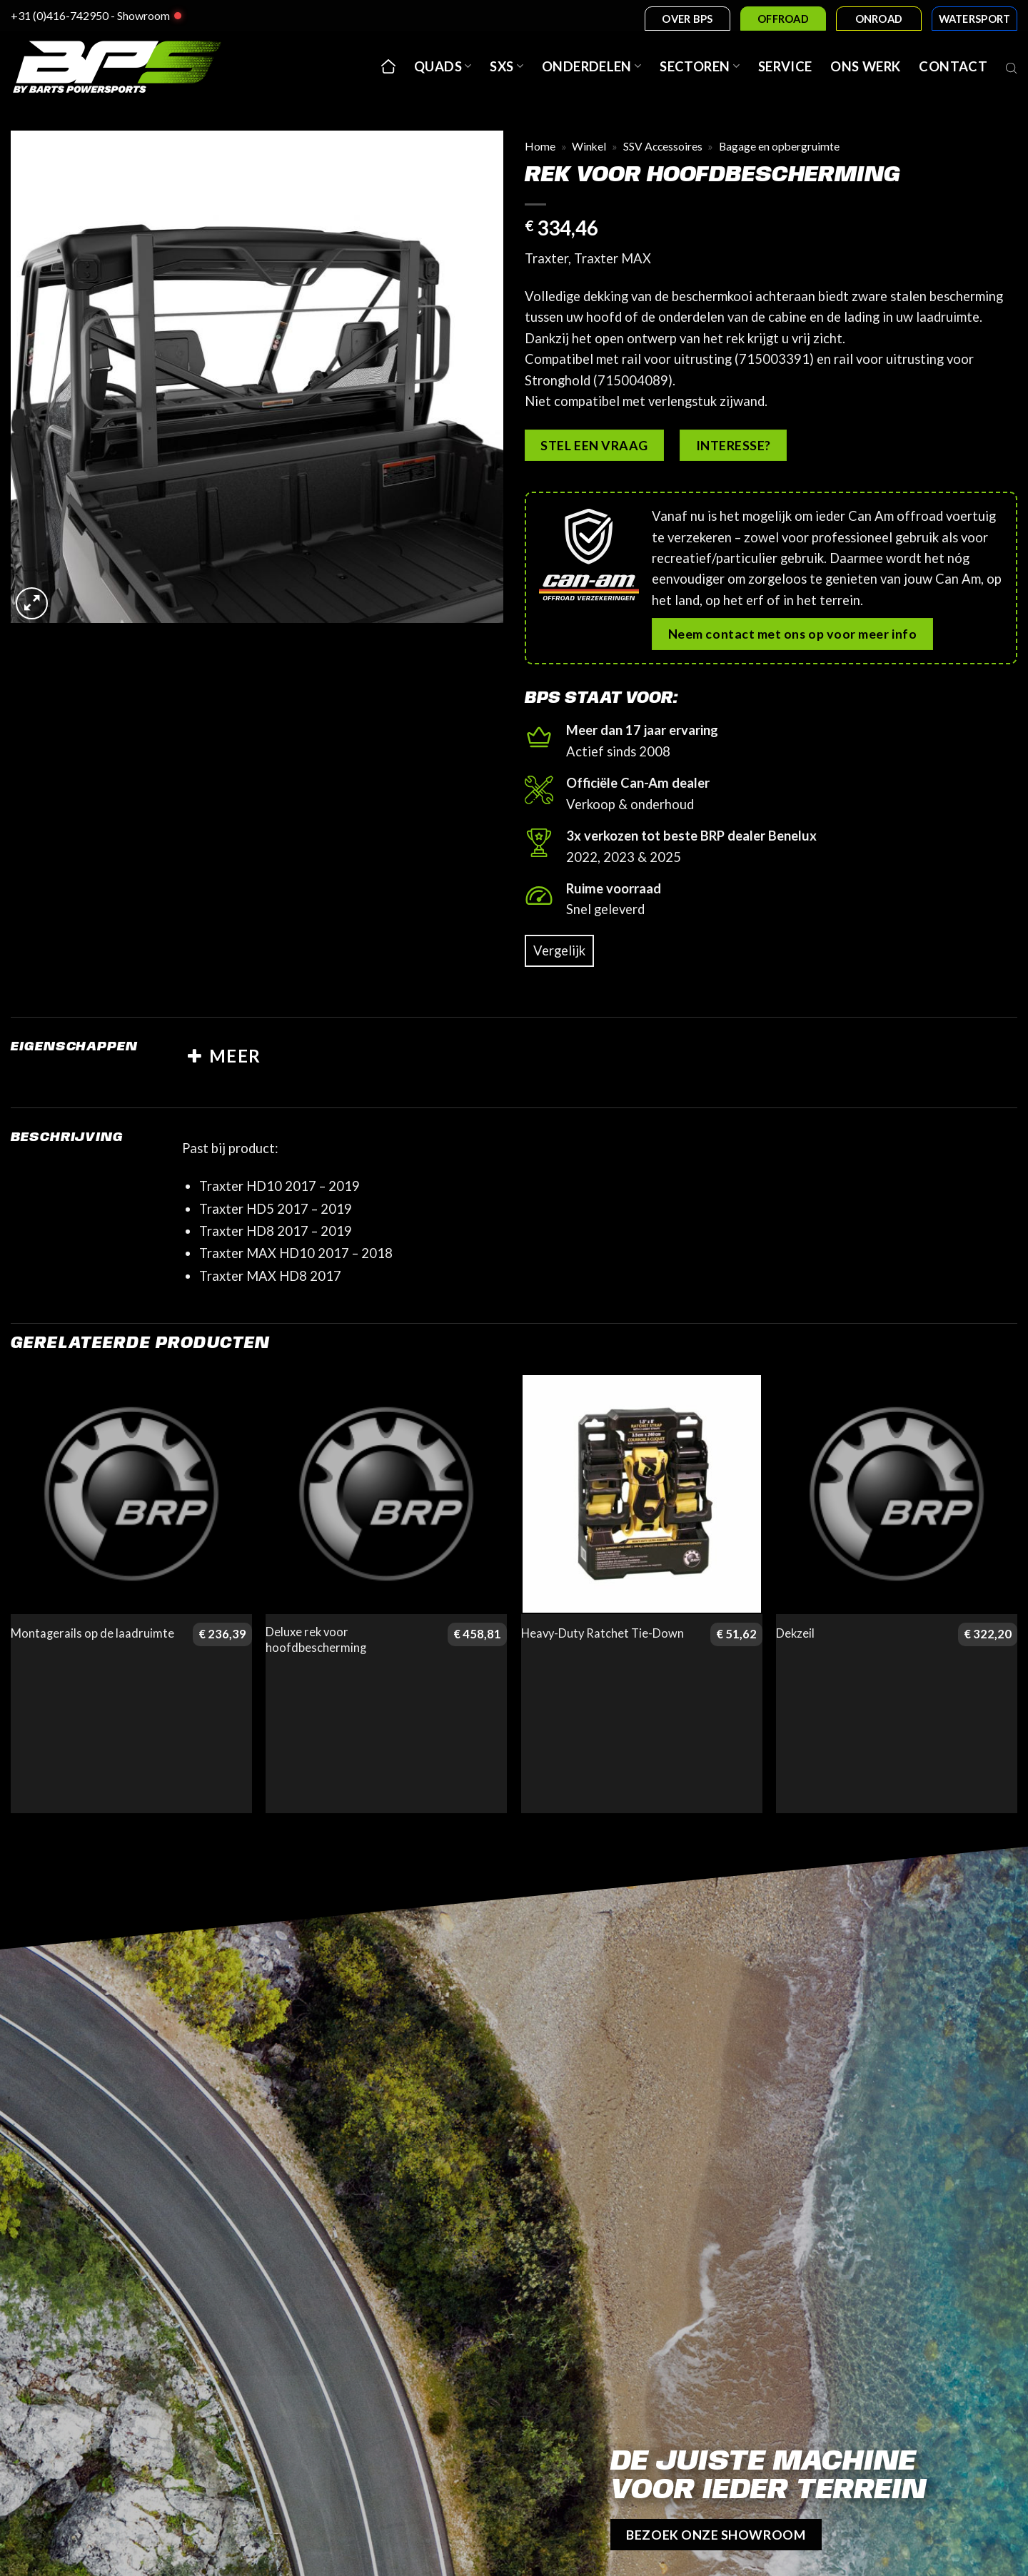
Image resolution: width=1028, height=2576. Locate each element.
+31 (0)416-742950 (60, 15)
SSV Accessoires (662, 146)
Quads (442, 66)
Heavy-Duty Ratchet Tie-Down (602, 1633)
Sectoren (700, 66)
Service (785, 66)
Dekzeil (795, 1633)
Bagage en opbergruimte (779, 146)
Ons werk (865, 66)
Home (540, 146)
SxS (506, 66)
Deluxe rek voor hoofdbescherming (316, 1640)
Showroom (143, 15)
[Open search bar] (1011, 66)
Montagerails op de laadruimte (92, 1633)
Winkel (589, 146)
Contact (953, 66)
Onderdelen (591, 66)
